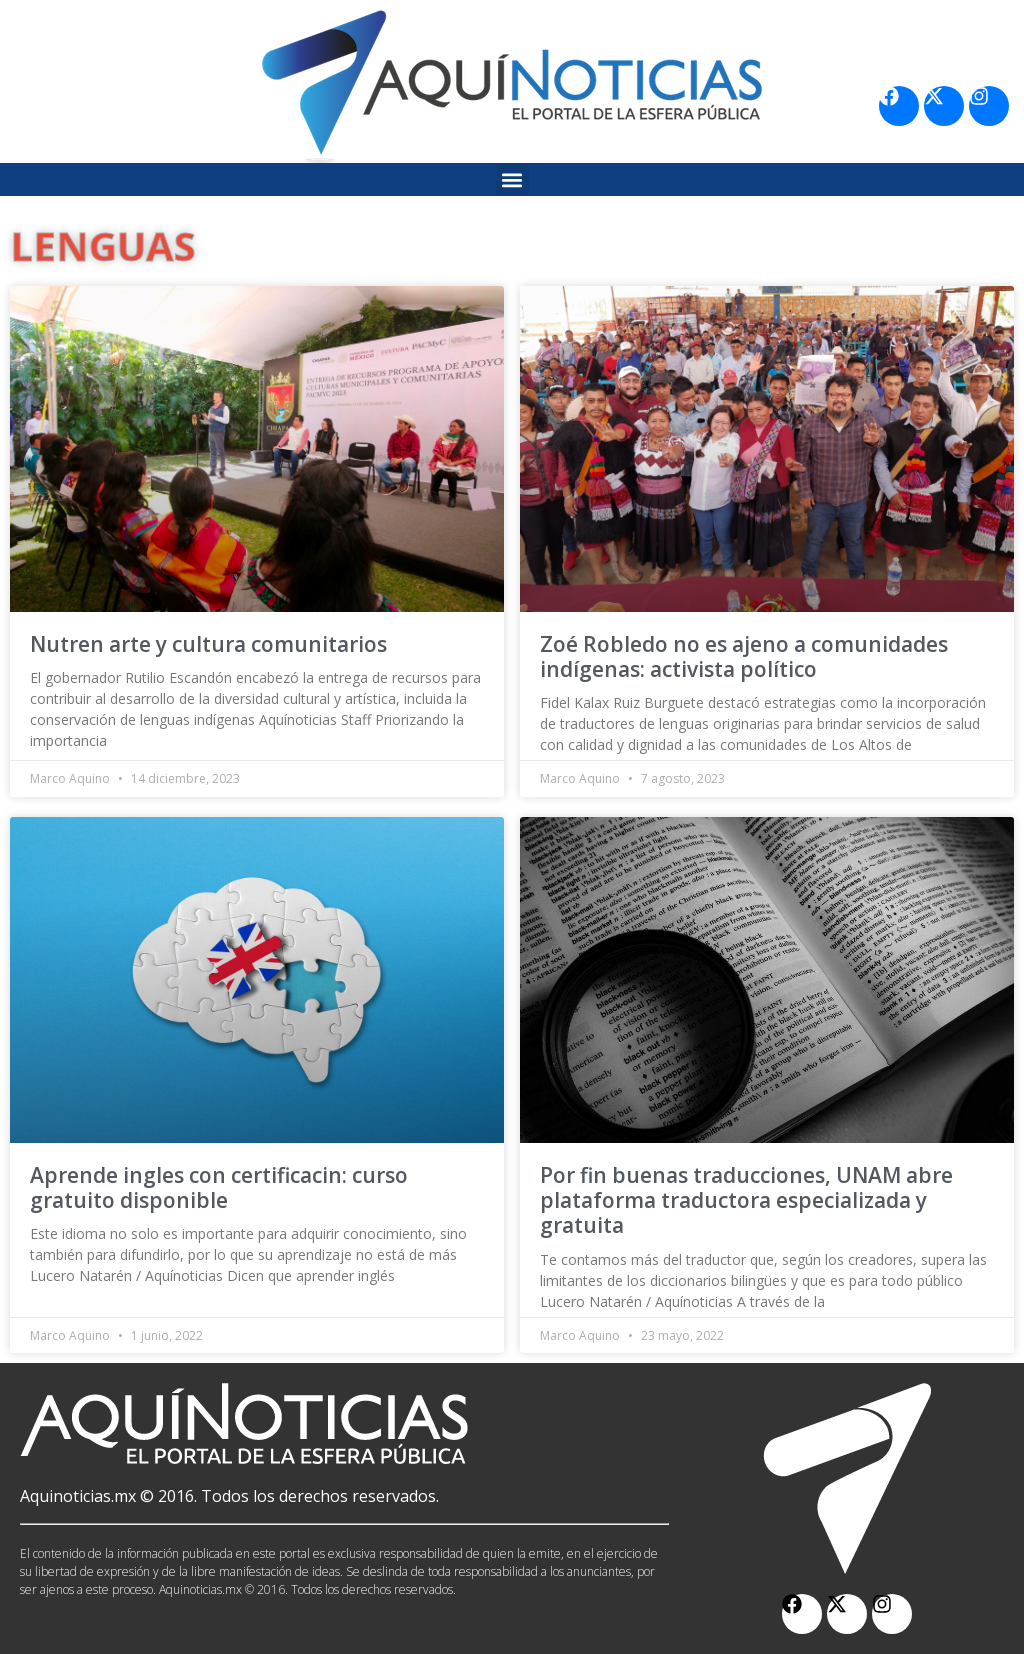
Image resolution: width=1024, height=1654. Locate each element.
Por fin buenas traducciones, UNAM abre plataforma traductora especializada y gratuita (746, 1200)
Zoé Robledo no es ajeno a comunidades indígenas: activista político (744, 656)
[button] (512, 179)
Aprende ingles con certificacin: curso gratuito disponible (219, 1187)
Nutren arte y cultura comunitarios (208, 644)
